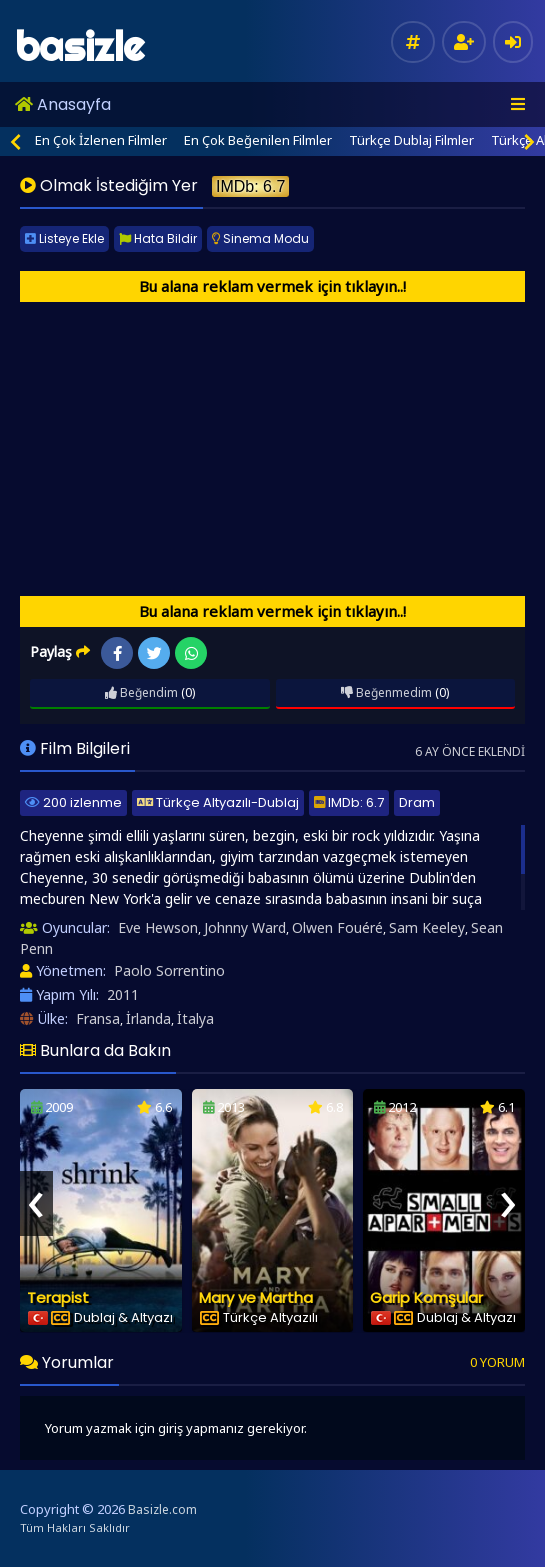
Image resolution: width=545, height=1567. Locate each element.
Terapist (58, 1297)
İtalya (195, 1018)
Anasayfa (63, 104)
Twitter (154, 653)
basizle (79, 46)
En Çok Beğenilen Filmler (258, 140)
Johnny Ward (245, 927)
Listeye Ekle (64, 238)
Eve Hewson (158, 927)
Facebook (117, 653)
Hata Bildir (158, 238)
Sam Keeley (427, 927)
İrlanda (148, 1018)
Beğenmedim (386, 692)
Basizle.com (162, 1509)
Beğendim (141, 692)
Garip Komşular (426, 1297)
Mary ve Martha (256, 1297)
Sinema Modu (260, 238)
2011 (123, 994)
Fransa (98, 1018)
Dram (417, 802)
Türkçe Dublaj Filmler (411, 140)
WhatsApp (191, 653)
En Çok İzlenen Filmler (101, 140)
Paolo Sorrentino (169, 970)
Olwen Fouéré (337, 927)
